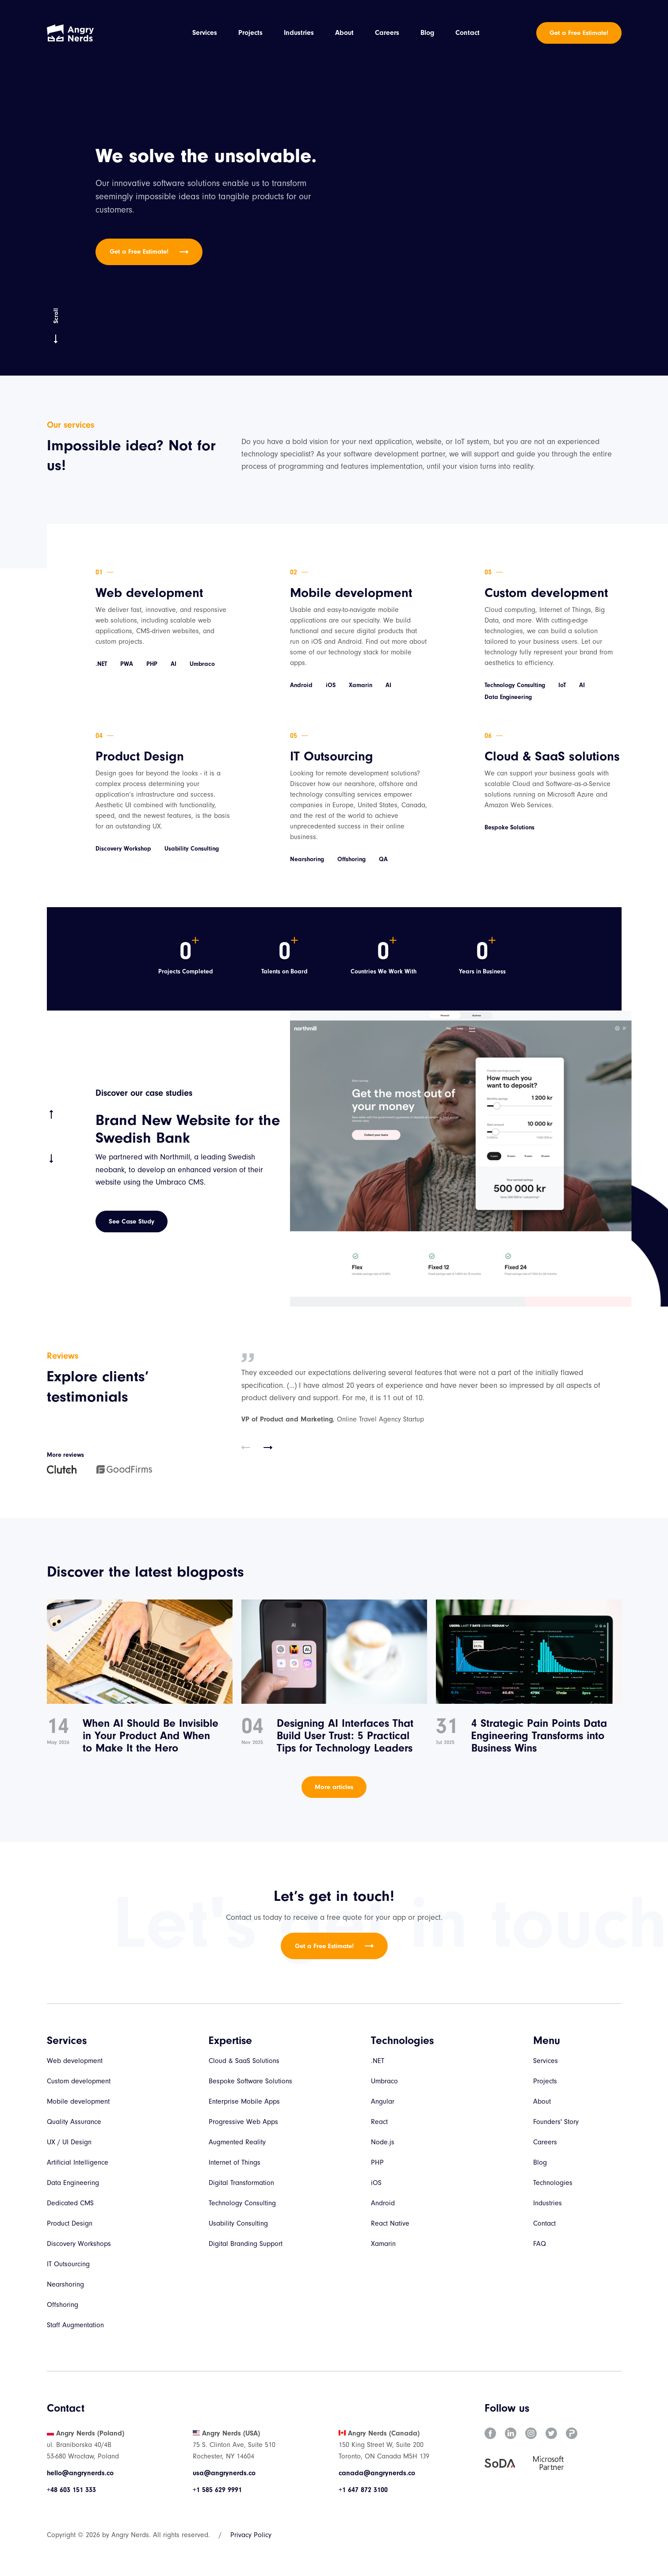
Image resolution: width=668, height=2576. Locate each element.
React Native (390, 2223)
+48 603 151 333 (71, 2490)
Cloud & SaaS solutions (552, 756)
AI (173, 664)
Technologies (553, 2183)
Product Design (139, 756)
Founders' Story (556, 2122)
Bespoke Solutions (509, 828)
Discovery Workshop (123, 849)
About (344, 33)
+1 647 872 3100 (363, 2490)
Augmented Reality (237, 2142)
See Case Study (131, 1221)
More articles (334, 1787)
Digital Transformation (241, 2183)
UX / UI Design (69, 2142)
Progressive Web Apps (243, 2122)
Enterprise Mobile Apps (244, 2101)
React (379, 2122)
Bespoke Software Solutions (250, 2081)
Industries (299, 33)
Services (204, 33)
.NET (101, 664)
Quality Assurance (74, 2122)
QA (383, 859)
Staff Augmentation (75, 2325)
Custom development (546, 593)
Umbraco (202, 664)
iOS (331, 685)
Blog (427, 33)
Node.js (382, 2142)
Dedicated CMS (70, 2203)
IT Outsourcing (331, 756)
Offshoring (351, 859)
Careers (387, 33)
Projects (250, 33)
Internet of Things (234, 2162)
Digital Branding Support (245, 2244)
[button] (245, 1448)
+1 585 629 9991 (217, 2490)
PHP (151, 664)
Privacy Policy (250, 2535)
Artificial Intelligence (77, 2162)
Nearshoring (307, 859)
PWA (126, 664)
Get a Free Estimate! (579, 33)
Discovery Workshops (79, 2244)
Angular (382, 2101)
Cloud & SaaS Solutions (244, 2061)
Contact (467, 33)
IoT (562, 685)
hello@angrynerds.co (80, 2473)
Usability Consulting (191, 849)
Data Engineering (508, 697)
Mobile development (351, 593)
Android (301, 685)
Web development (149, 593)
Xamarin (360, 685)
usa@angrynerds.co (224, 2473)
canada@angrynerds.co (377, 2473)
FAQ (539, 2244)
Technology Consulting (515, 685)
